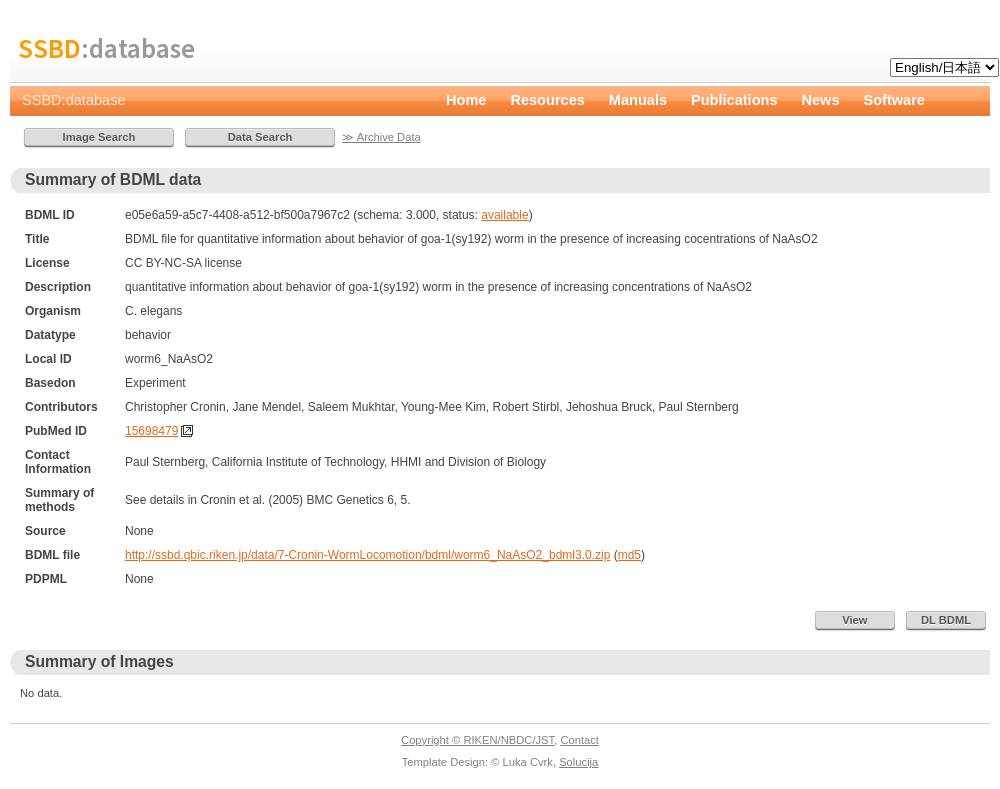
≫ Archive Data (381, 137)
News (821, 100)
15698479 (151, 431)
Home (466, 100)
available (504, 215)
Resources (547, 100)
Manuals (638, 100)
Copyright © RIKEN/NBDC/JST (477, 740)
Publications (734, 100)
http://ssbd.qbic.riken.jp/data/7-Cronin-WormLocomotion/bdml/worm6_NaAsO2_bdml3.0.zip (367, 555)
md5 (629, 555)
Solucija (578, 762)
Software (894, 100)
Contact (579, 740)
